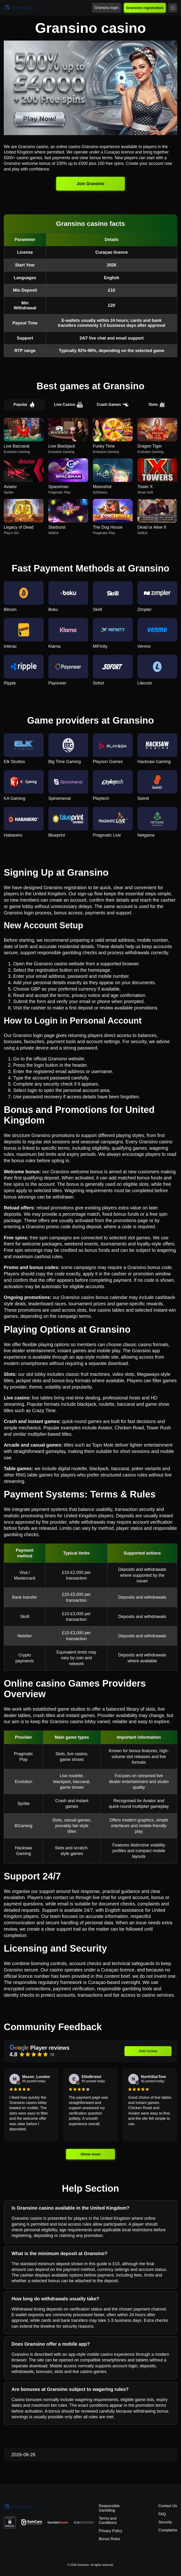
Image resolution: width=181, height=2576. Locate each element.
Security (165, 2522)
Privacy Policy (110, 2531)
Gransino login (106, 8)
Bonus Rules (109, 2539)
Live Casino (68, 404)
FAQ (162, 2514)
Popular (24, 404)
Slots (156, 404)
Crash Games (112, 404)
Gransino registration (145, 8)
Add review (148, 2051)
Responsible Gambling (109, 2508)
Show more (90, 2154)
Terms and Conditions (108, 2520)
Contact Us (167, 2506)
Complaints (167, 2530)
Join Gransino (90, 183)
